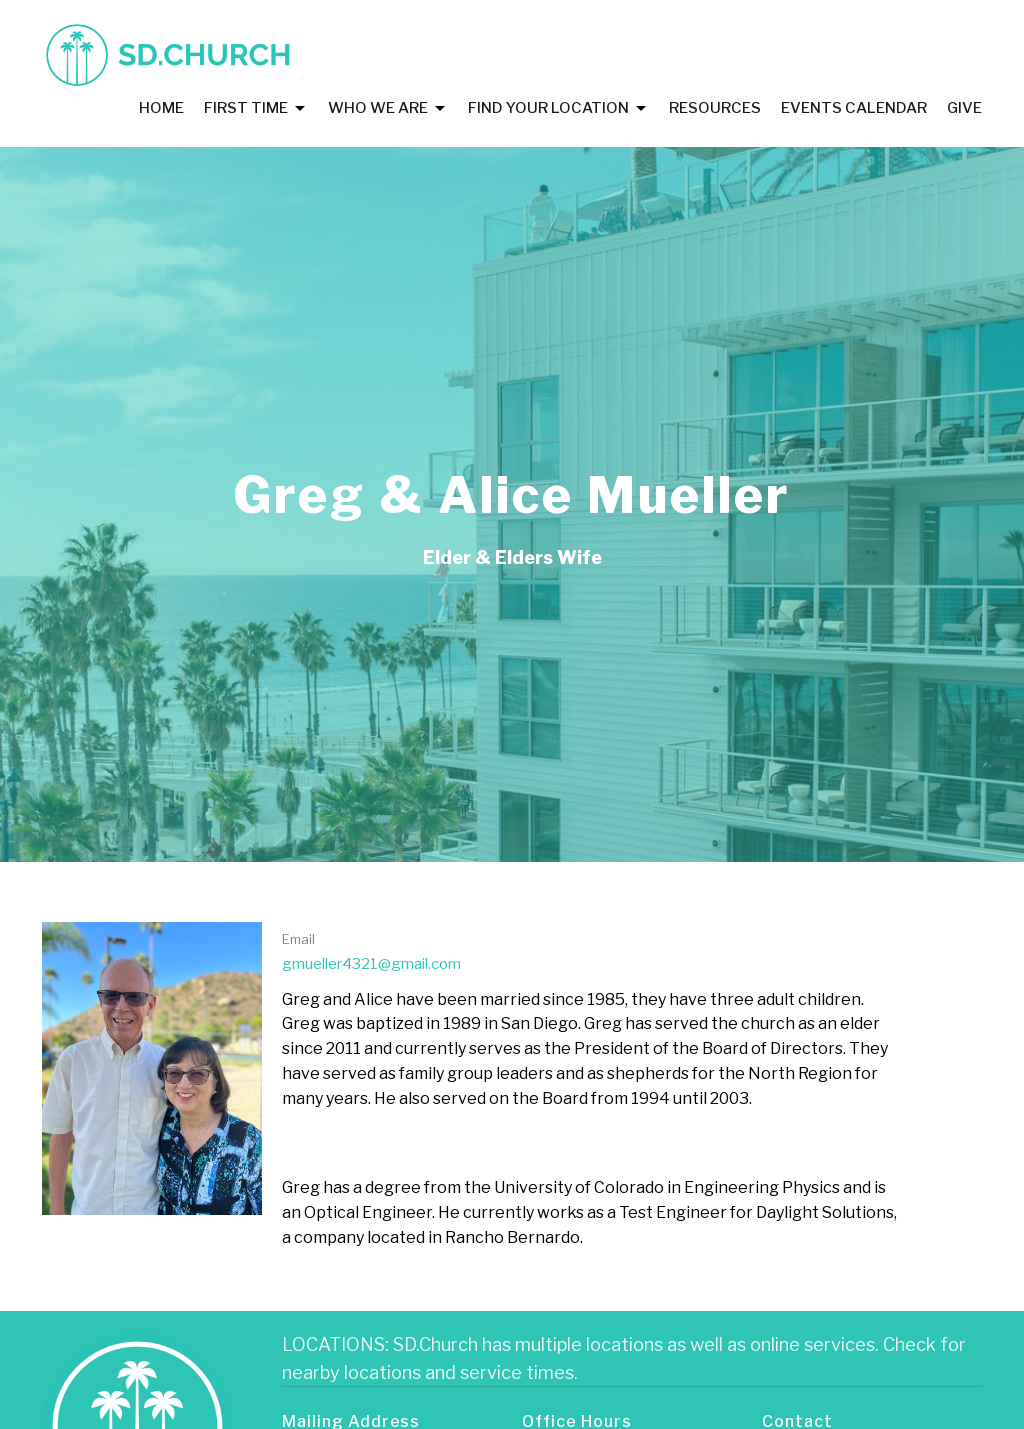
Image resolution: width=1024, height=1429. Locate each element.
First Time (256, 109)
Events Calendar (854, 108)
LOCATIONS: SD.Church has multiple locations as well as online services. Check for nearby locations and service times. (624, 1358)
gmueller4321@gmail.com (371, 964)
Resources (715, 108)
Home (161, 108)
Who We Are (388, 109)
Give (964, 108)
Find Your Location (558, 109)
